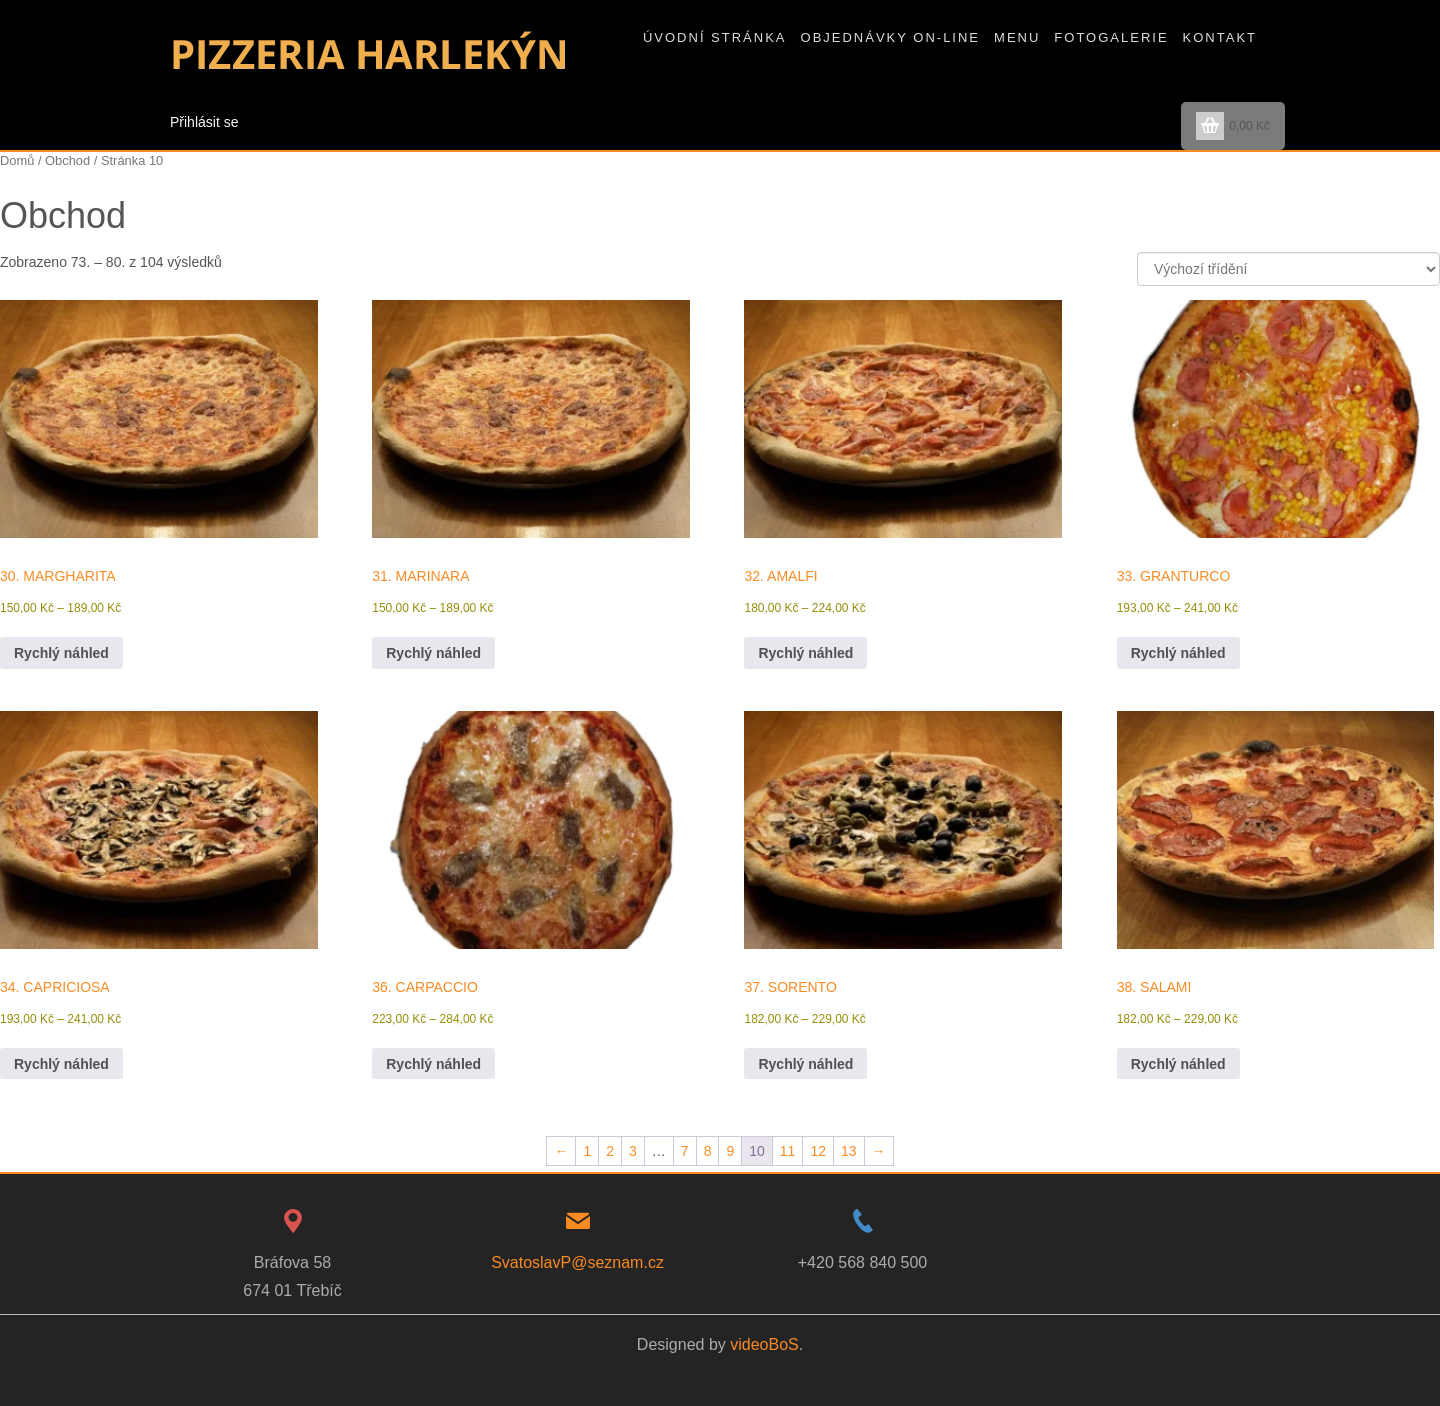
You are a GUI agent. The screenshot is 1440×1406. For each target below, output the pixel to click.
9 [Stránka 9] (730, 1151)
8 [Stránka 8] (708, 1151)
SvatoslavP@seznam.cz (577, 1262)
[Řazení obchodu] (1288, 269)
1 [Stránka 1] (587, 1151)
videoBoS (764, 1344)
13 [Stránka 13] (849, 1151)
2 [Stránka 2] (610, 1151)
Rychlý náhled (61, 653)
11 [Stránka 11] (788, 1151)
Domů (17, 160)
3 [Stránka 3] (633, 1151)
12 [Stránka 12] (818, 1151)
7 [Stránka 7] (685, 1151)
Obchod (67, 160)
